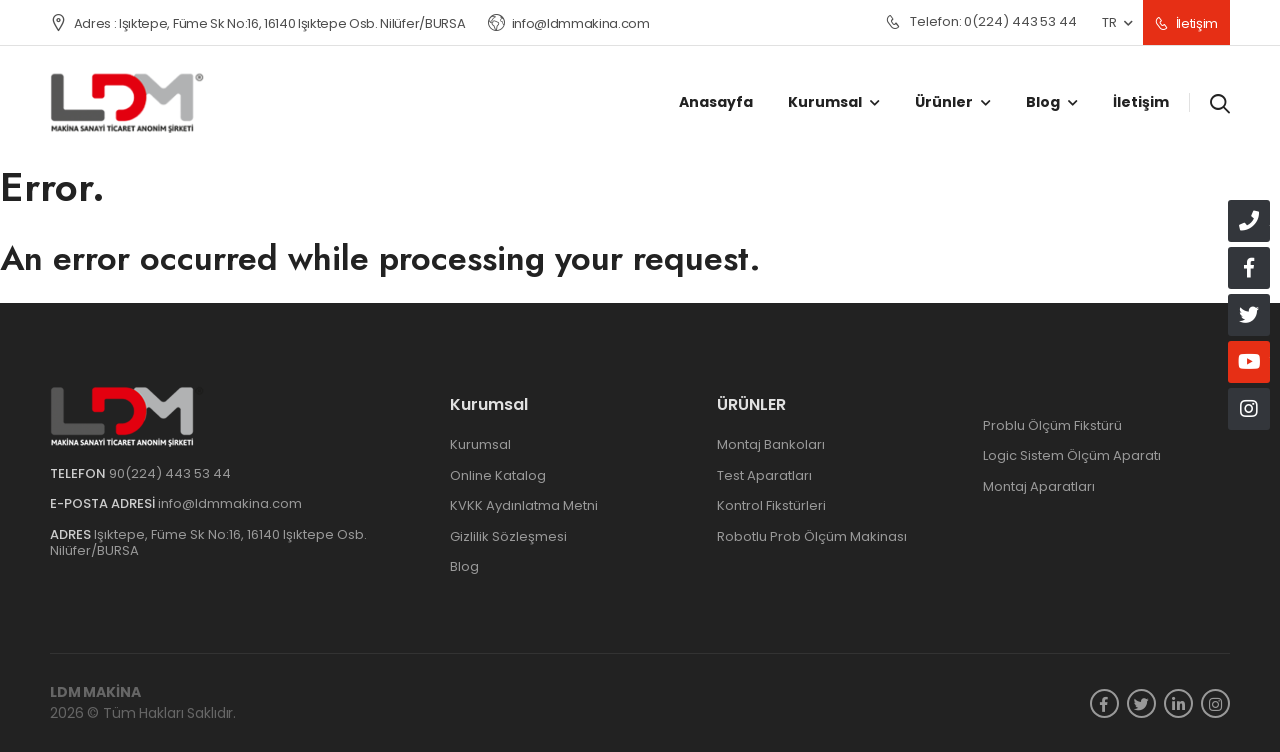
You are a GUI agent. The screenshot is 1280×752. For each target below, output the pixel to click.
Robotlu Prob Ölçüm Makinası (812, 536)
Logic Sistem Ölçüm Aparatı (1072, 455)
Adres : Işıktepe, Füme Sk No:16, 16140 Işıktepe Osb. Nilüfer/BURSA (257, 23)
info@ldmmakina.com (569, 23)
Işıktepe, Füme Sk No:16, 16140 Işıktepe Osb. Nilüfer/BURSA (208, 542)
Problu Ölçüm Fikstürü (1052, 425)
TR (1109, 22)
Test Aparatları (764, 475)
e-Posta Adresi (102, 503)
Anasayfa (716, 102)
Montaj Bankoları (771, 444)
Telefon (78, 473)
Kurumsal (825, 102)
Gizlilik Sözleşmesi (508, 536)
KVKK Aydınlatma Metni (524, 505)
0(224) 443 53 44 (981, 22)
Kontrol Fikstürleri (771, 505)
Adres (70, 534)
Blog (1043, 102)
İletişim (1186, 23)
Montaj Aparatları (1039, 486)
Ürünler (944, 102)
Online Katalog (498, 475)
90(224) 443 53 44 (170, 473)
